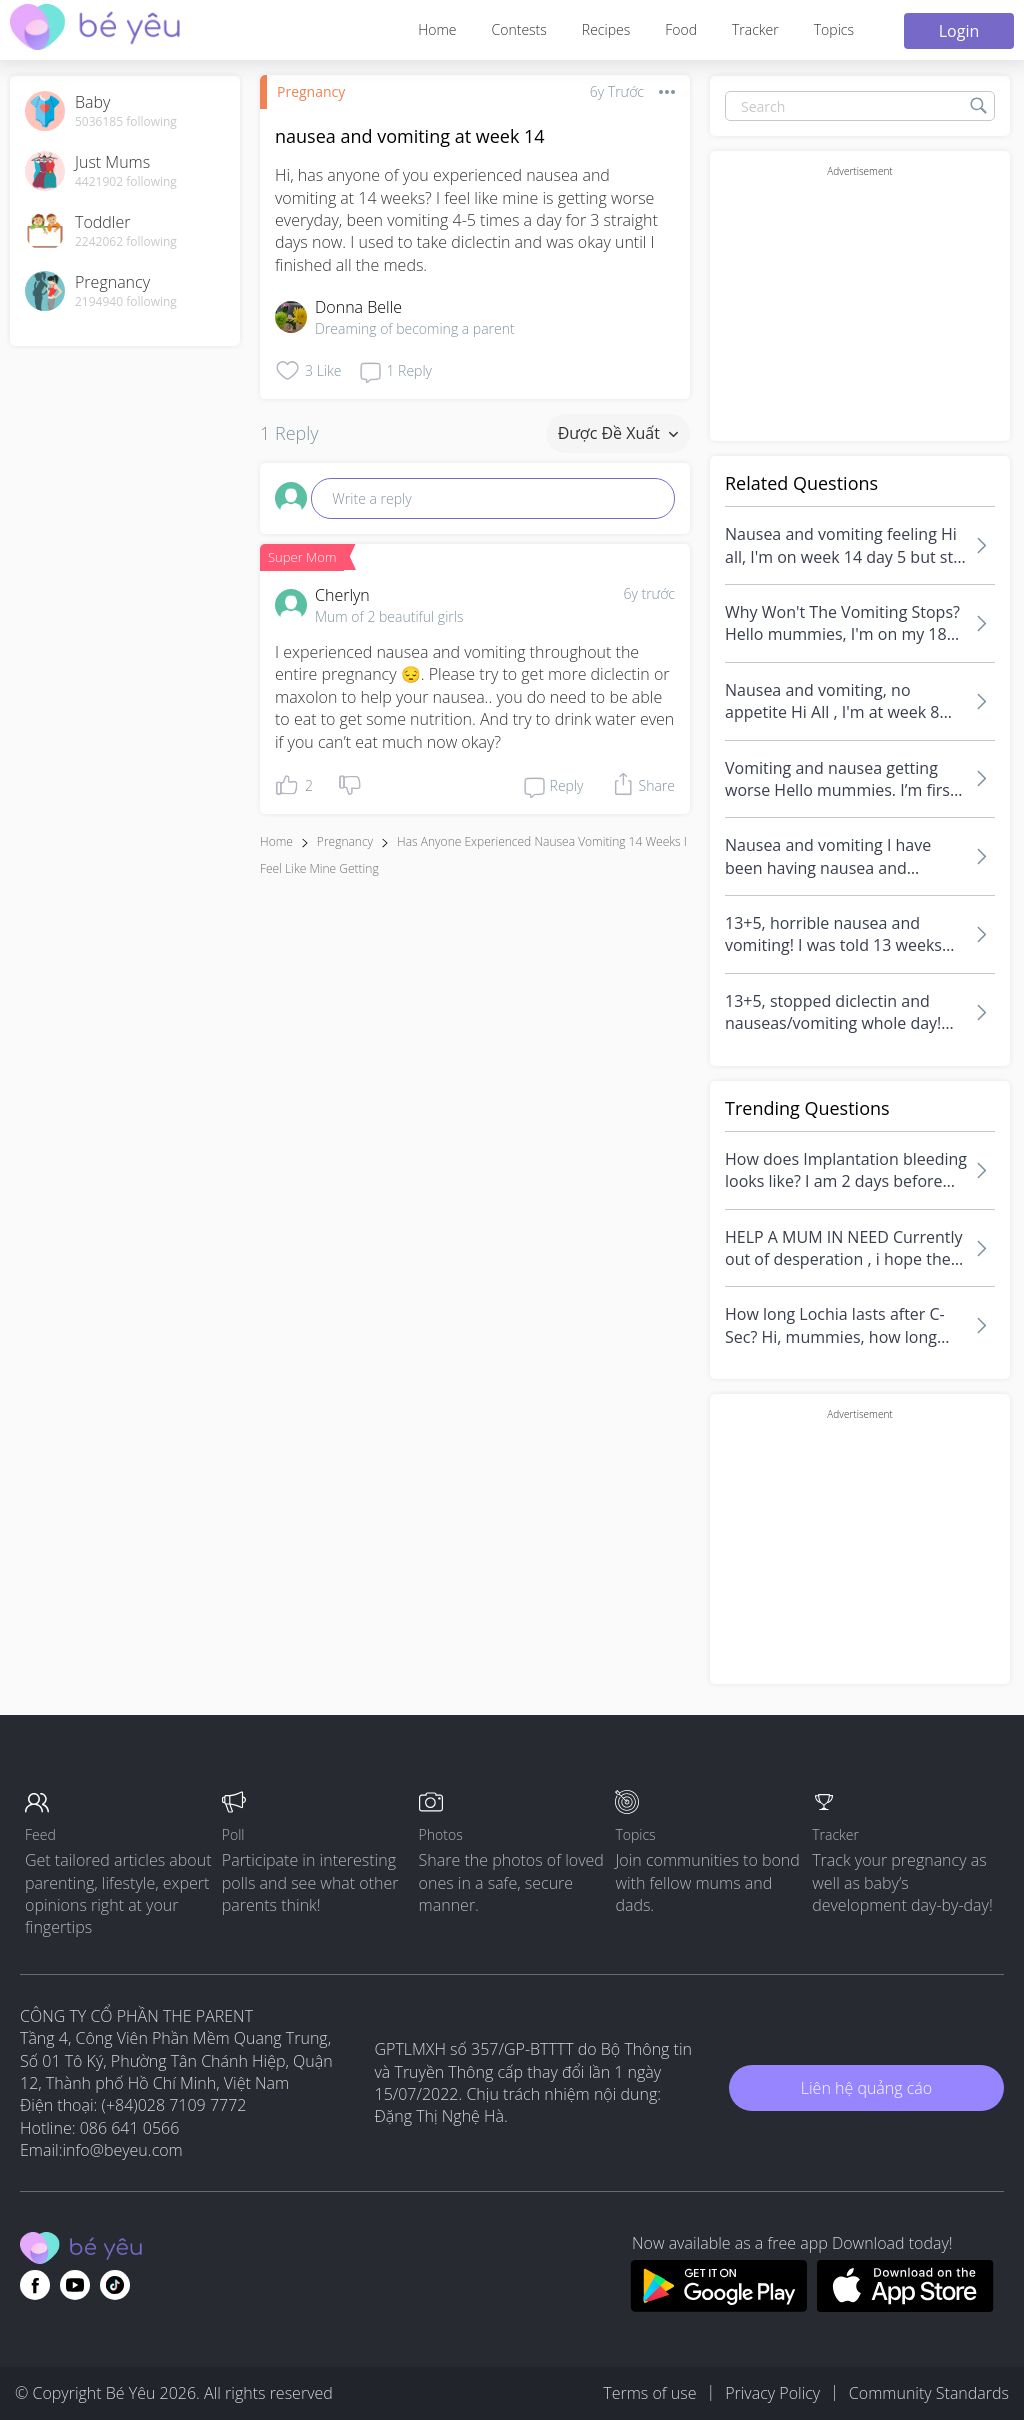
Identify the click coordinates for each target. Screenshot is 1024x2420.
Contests (519, 29)
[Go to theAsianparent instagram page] (115, 2285)
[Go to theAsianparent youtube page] (75, 2285)
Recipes (606, 29)
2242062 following (126, 242)
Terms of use (649, 2393)
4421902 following (126, 182)
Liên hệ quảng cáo (866, 2088)
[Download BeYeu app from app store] (905, 2306)
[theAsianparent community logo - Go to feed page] (95, 29)
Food (681, 29)
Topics (834, 29)
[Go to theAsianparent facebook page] (35, 2285)
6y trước (649, 593)
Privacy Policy (772, 2393)
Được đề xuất (618, 433)
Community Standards (929, 2393)
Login (959, 31)
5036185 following (126, 122)
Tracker (755, 29)
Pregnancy (311, 91)
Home (437, 29)
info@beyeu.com (123, 2150)
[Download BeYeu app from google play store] (718, 2306)
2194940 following (126, 302)
